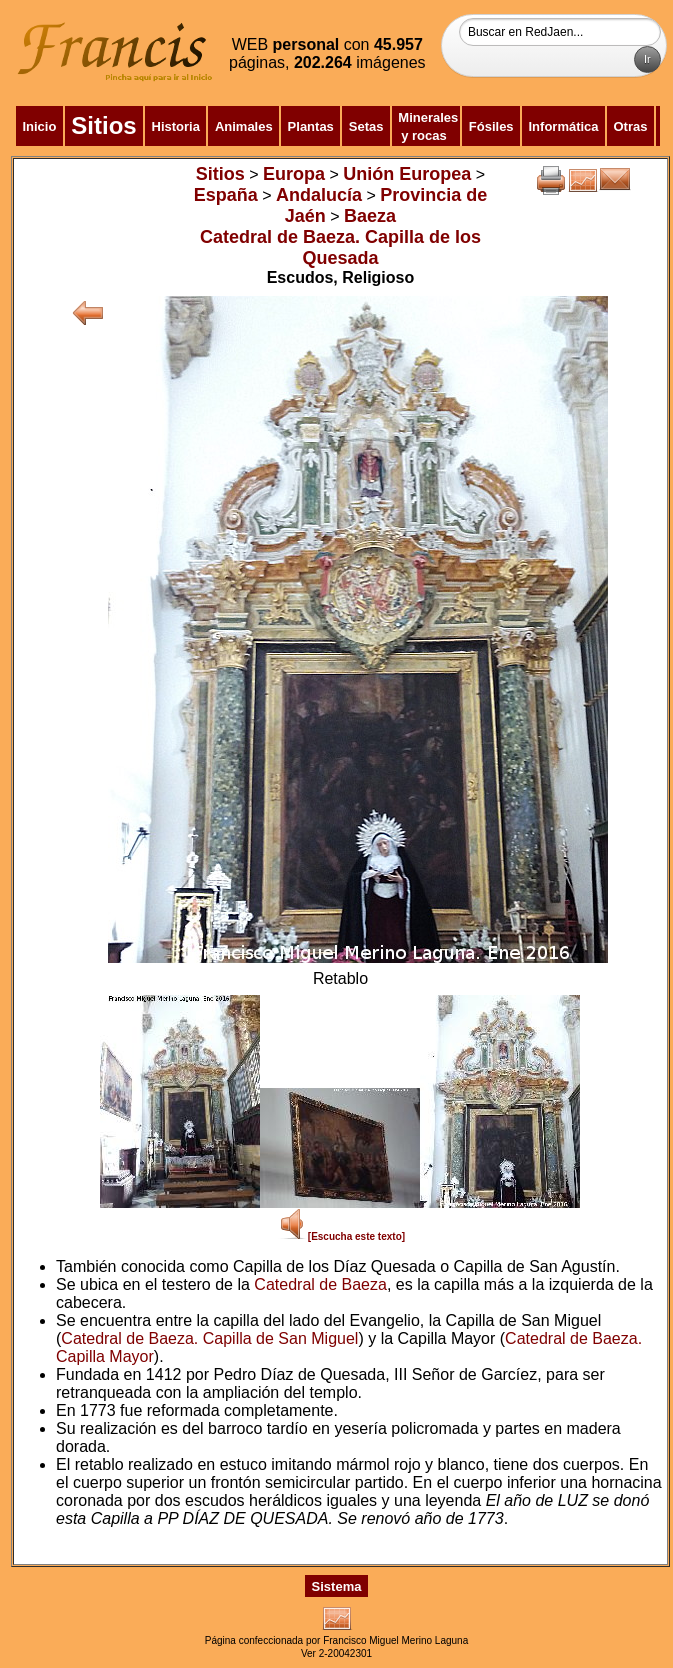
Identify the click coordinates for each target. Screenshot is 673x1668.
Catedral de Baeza (320, 1284)
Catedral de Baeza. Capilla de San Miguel (209, 1338)
